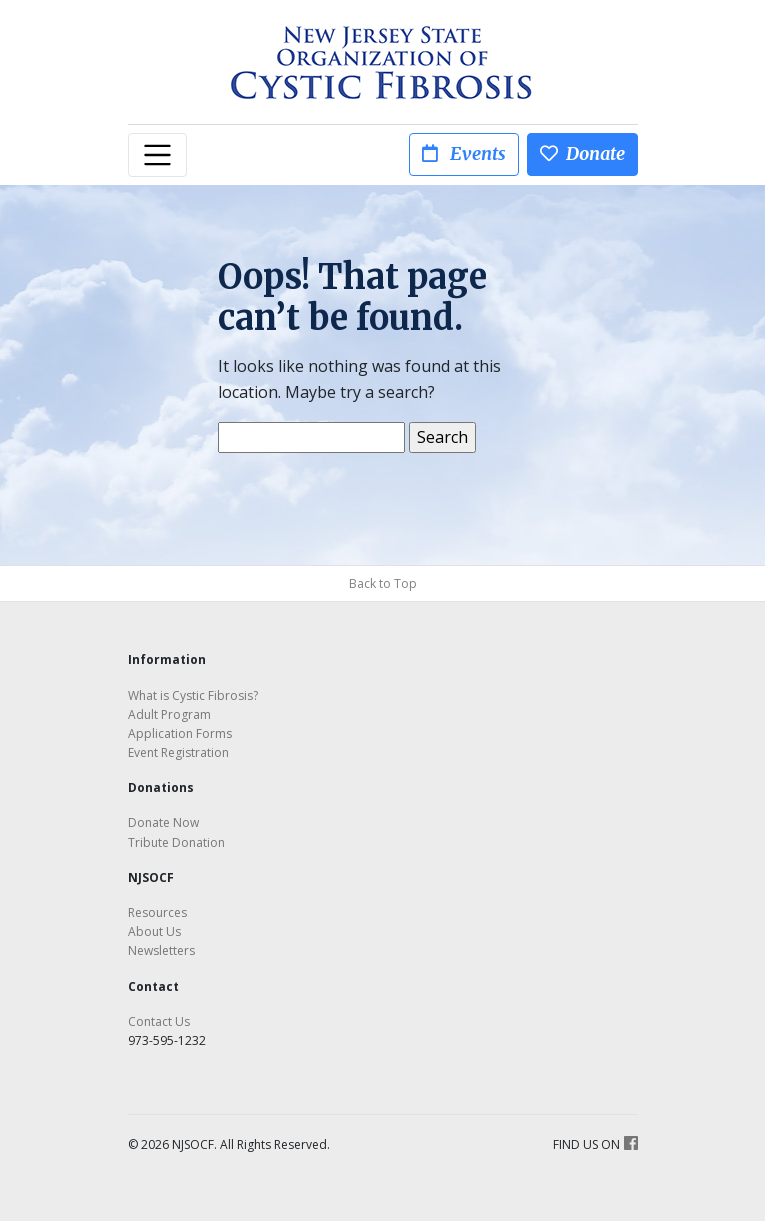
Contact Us (159, 1021)
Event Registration (178, 752)
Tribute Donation (176, 842)
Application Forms (180, 733)
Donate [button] (582, 153)
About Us (154, 931)
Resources (157, 912)
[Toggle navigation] (158, 155)
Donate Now (163, 822)
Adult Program (169, 714)
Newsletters (161, 950)
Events (464, 153)
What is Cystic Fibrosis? (193, 695)
